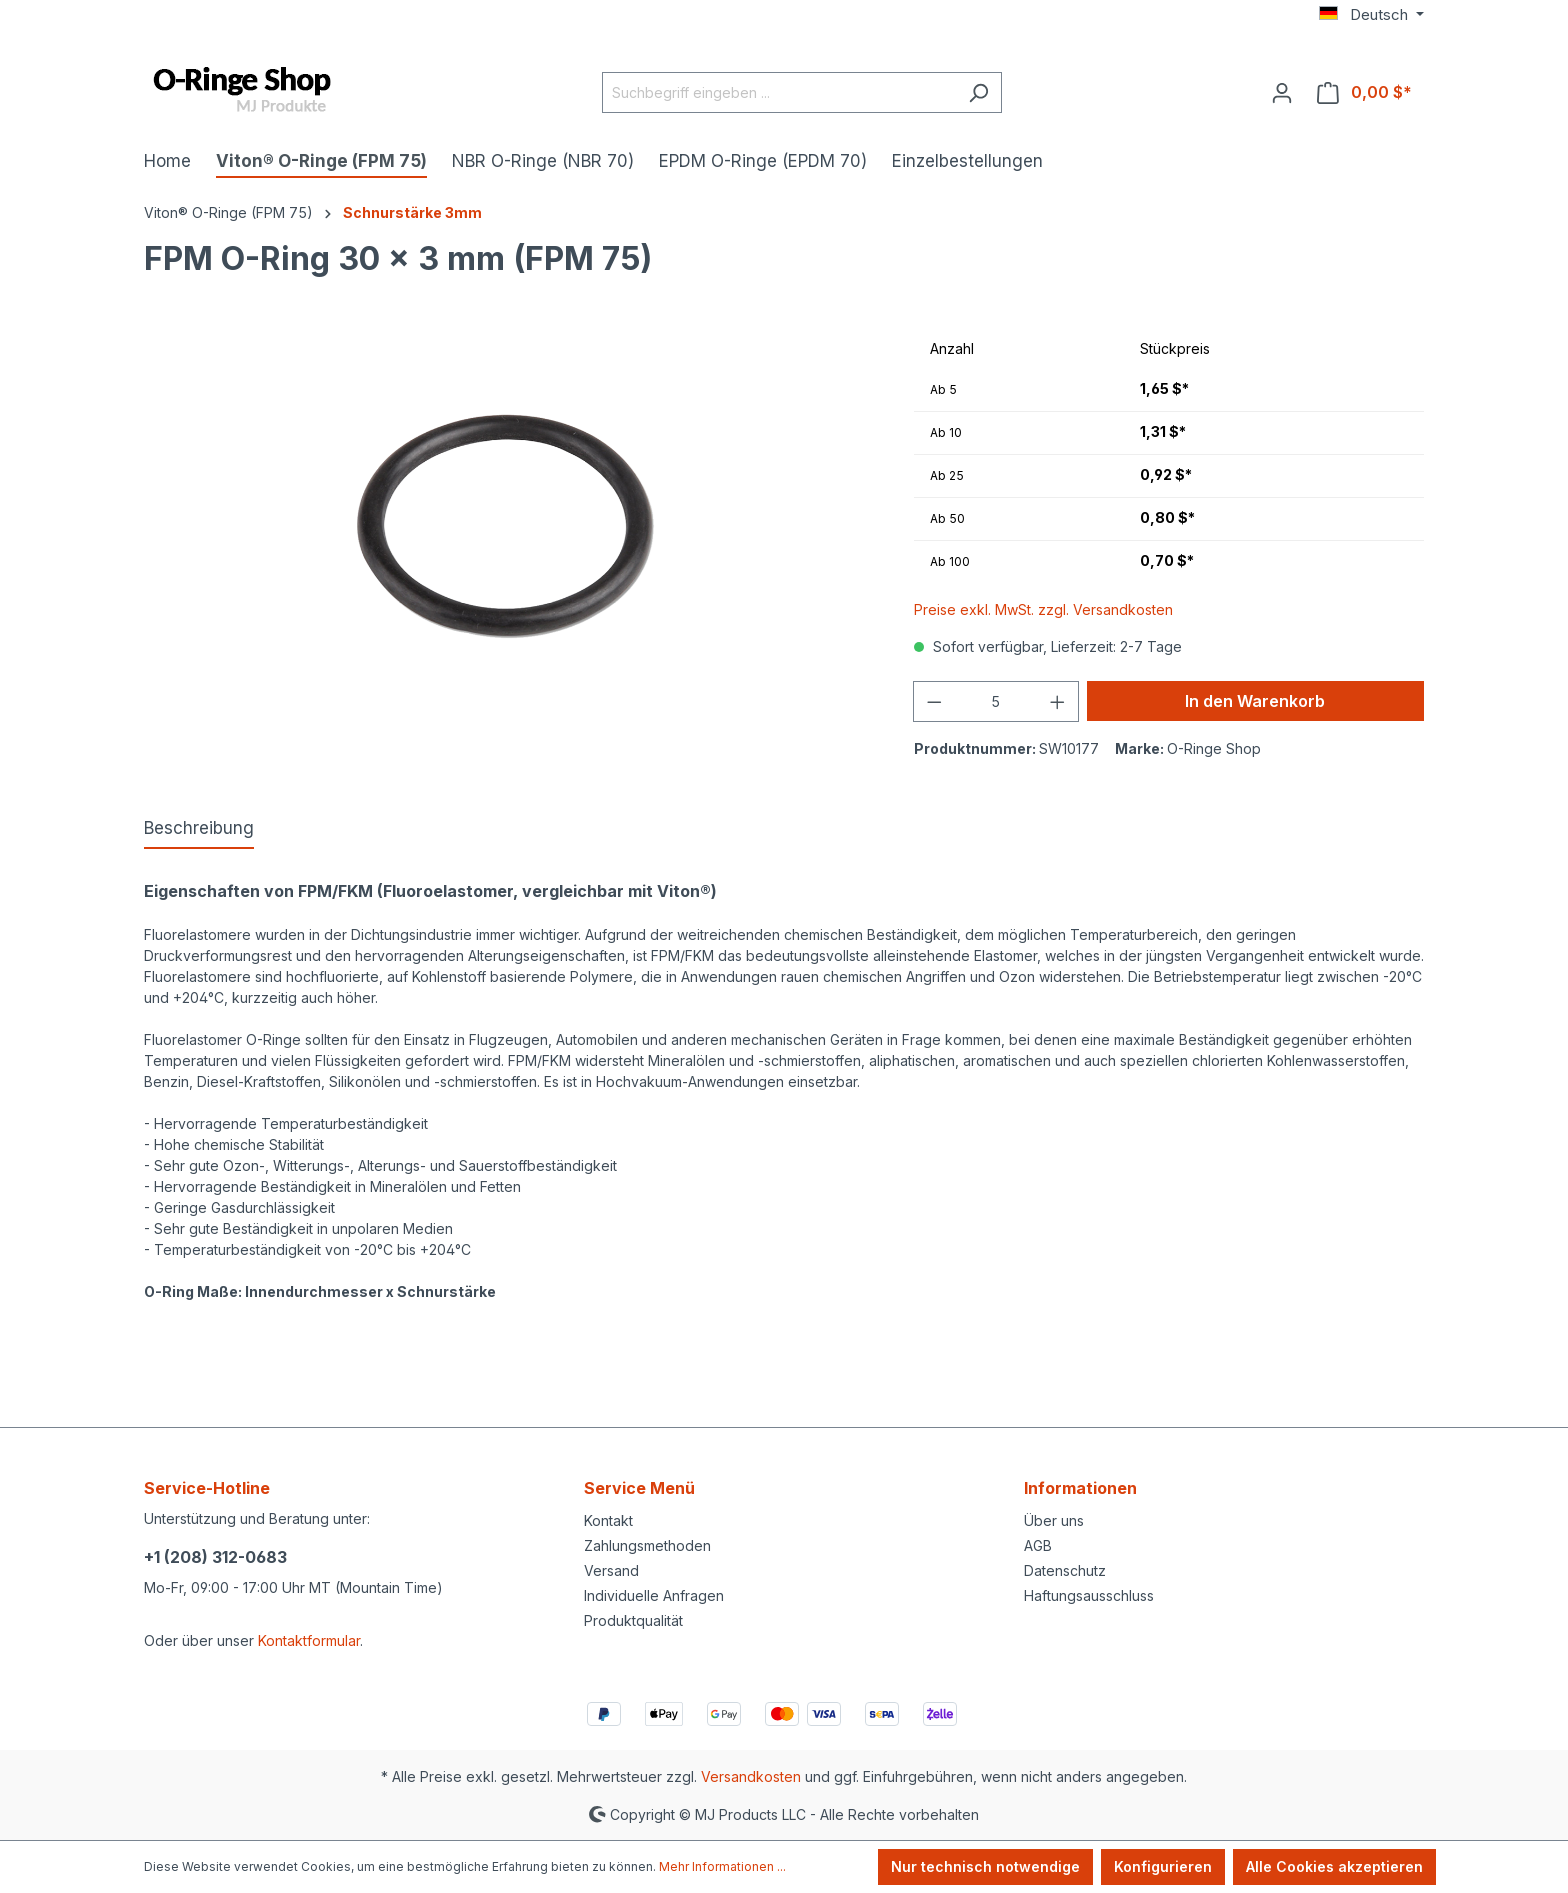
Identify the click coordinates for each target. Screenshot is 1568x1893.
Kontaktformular (309, 1640)
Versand (611, 1570)
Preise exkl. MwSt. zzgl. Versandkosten (1043, 609)
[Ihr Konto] (1282, 92)
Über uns (1054, 1520)
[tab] (199, 830)
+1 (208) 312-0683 (215, 1557)
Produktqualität (633, 1620)
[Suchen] (978, 92)
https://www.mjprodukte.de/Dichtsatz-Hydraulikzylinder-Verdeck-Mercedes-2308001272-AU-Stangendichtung (507, 1354)
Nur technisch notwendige (985, 1866)
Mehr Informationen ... (722, 1866)
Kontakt (608, 1520)
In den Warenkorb (1255, 701)
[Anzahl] (996, 701)
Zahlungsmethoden (647, 1545)
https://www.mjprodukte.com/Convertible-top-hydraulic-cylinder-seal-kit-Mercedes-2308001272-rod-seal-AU (505, 1333)
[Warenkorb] (1364, 92)
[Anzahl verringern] (934, 701)
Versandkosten (751, 1776)
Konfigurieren (1163, 1866)
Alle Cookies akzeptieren (1334, 1866)
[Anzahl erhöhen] (1058, 701)
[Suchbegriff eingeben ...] (779, 92)
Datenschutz (1065, 1570)
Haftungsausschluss (1089, 1595)
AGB (1038, 1545)
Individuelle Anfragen (654, 1595)
